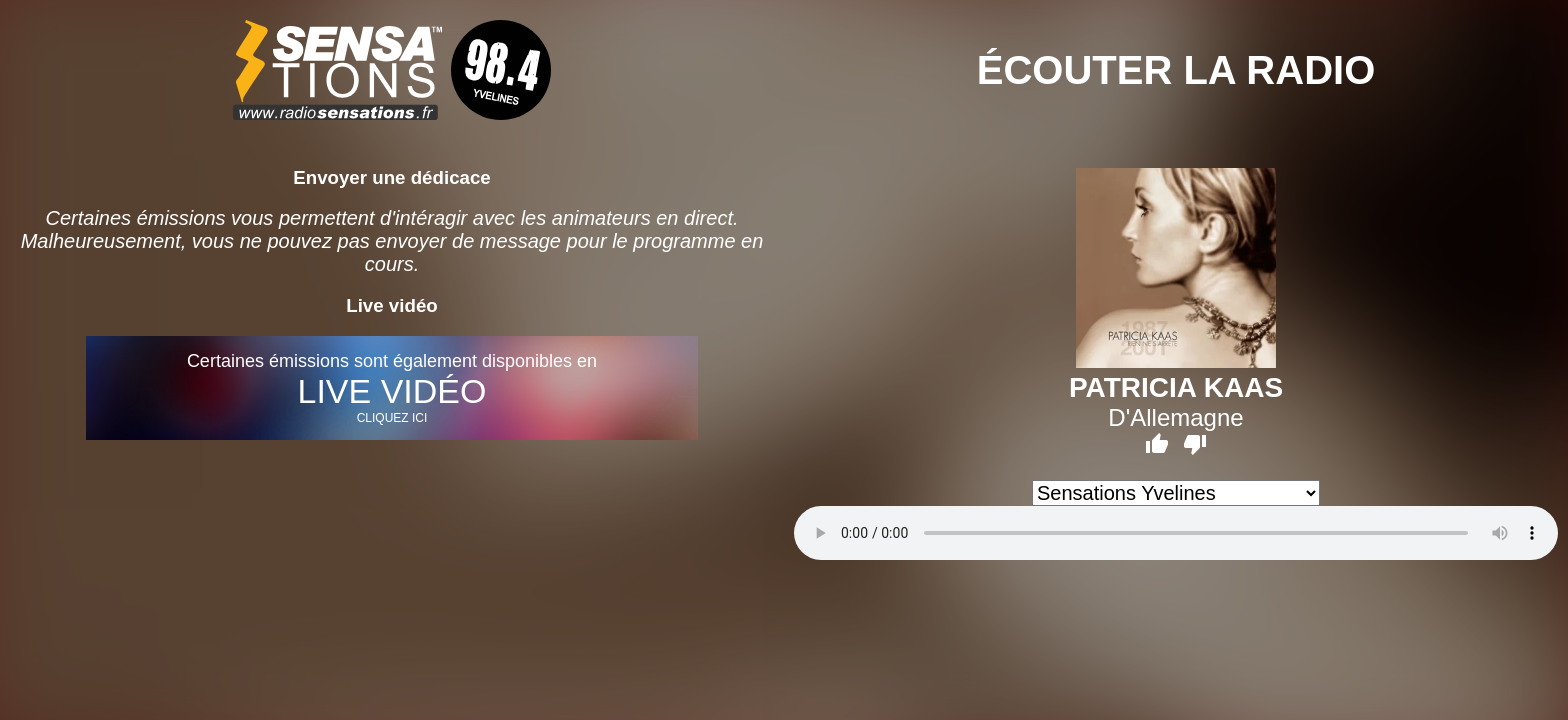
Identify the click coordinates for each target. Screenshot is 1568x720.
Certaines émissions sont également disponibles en (391, 388)
